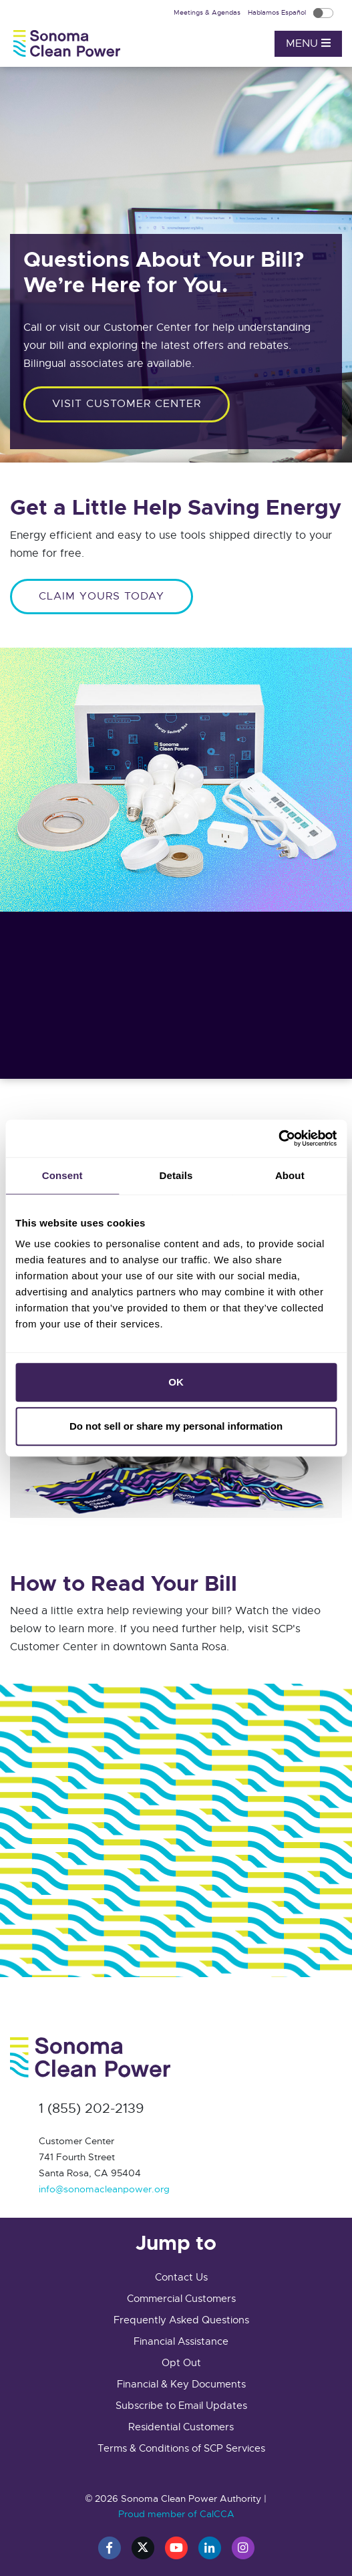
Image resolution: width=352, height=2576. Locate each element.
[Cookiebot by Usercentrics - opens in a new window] (278, 1138)
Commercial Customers (181, 2299)
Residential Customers (181, 2427)
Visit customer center (126, 403)
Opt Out (181, 2363)
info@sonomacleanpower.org (104, 2189)
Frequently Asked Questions (181, 2320)
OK (176, 1382)
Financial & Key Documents (181, 2384)
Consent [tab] (62, 1175)
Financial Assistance (181, 2341)
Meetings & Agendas (208, 12)
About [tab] (290, 1175)
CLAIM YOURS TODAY (101, 596)
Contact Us (181, 2277)
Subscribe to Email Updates (181, 2406)
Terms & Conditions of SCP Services (181, 2448)
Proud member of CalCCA (176, 2514)
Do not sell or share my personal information (176, 1426)
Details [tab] (176, 1175)
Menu (308, 43)
